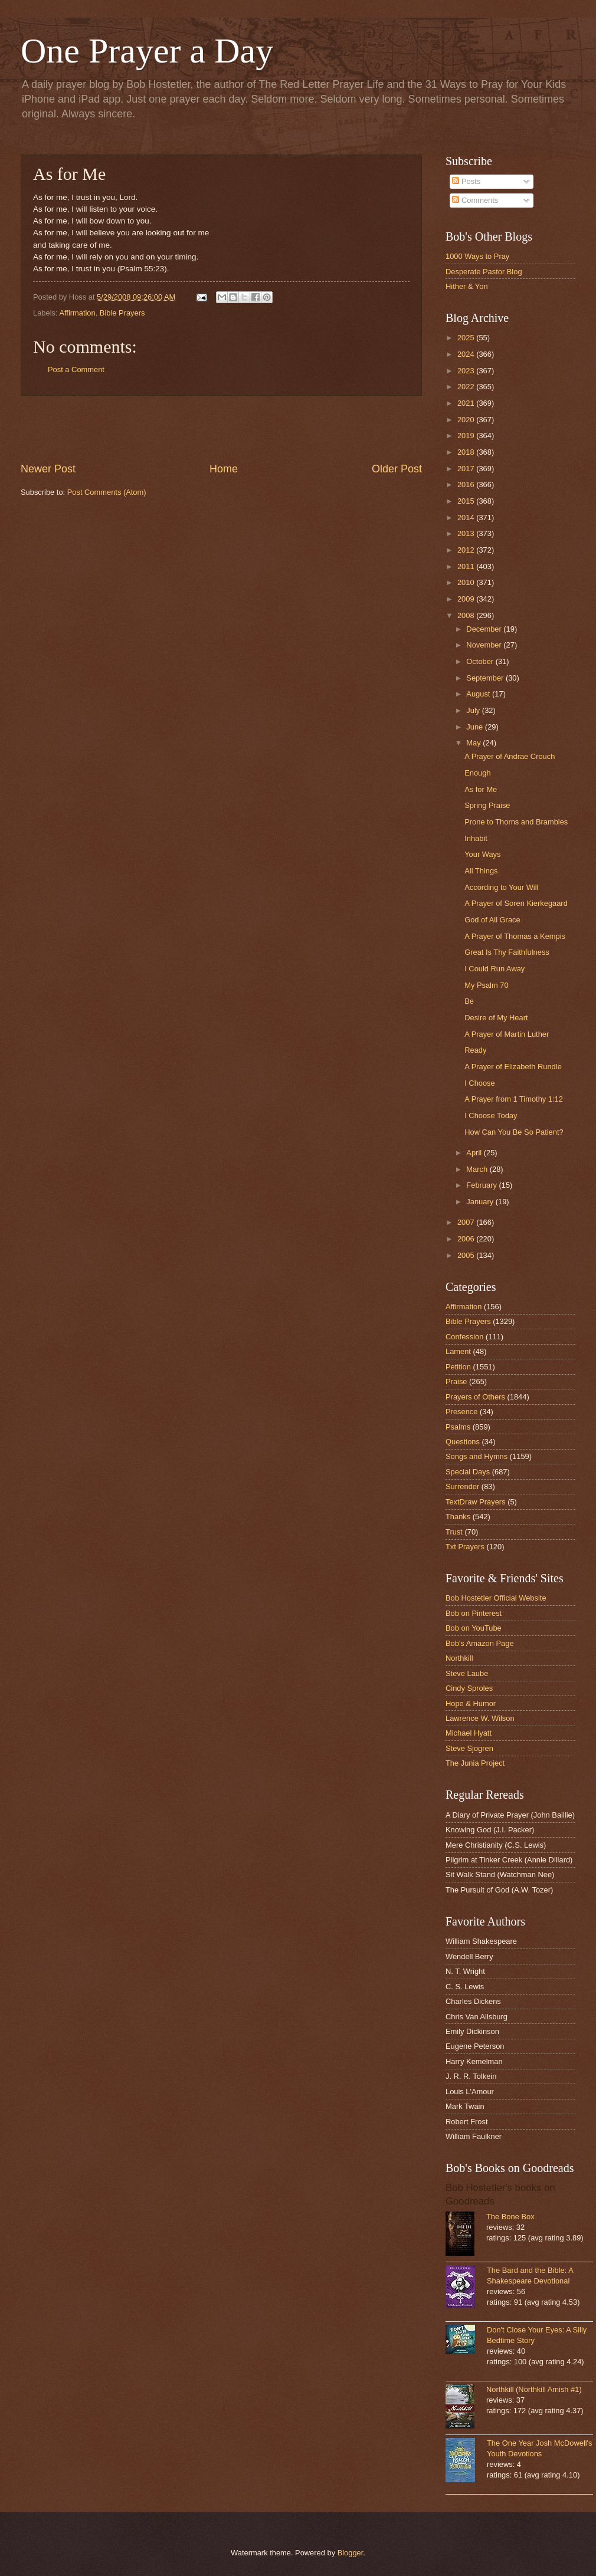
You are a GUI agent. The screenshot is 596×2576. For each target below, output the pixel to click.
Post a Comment (76, 369)
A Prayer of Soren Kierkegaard (516, 903)
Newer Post (48, 469)
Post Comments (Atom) (106, 492)
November (484, 644)
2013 (466, 533)
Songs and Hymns (476, 1456)
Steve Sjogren (469, 1748)
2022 (466, 386)
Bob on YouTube (474, 1628)
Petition (458, 1366)
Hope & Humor (471, 1703)
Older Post (397, 469)
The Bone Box (510, 2216)
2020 (466, 419)
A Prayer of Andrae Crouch (509, 756)
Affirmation (77, 312)
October (480, 661)
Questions (463, 1441)
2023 (466, 370)
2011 (466, 566)
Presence (461, 1411)
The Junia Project (475, 1763)
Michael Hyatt (469, 1733)
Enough (477, 772)
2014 (466, 517)
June (475, 726)
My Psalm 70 (486, 985)
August (479, 693)
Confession (464, 1336)
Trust (454, 1531)
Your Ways (482, 854)
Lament (458, 1351)
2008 (466, 615)
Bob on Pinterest (474, 1613)
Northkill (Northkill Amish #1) (534, 2389)
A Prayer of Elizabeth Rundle (513, 1066)
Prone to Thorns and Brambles (516, 821)
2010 (466, 582)
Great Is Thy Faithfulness (506, 952)
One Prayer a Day (147, 50)
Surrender (462, 1486)
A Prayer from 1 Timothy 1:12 (513, 1099)
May (474, 742)
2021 (466, 403)
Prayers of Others (475, 1396)
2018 (466, 452)
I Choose (479, 1083)
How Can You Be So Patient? (514, 1132)
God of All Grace (492, 919)
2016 (466, 484)
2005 (466, 1255)
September (486, 677)
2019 (466, 435)
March (477, 1169)
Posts (466, 181)
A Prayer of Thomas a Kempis (514, 936)
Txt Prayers (465, 1546)
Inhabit (475, 838)
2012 (466, 550)
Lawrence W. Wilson (480, 1718)
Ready (475, 1050)
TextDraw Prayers (476, 1501)
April (474, 1152)
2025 (466, 337)
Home (223, 469)
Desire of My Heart (496, 1017)
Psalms (458, 1426)
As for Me (480, 789)
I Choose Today (490, 1115)
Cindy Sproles (469, 1688)
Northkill (459, 1658)
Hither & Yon (467, 286)
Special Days (468, 1471)
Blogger (351, 2552)
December (484, 629)
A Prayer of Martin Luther (506, 1034)
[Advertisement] (221, 428)
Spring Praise (487, 805)
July (474, 710)
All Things (480, 870)
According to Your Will (501, 887)
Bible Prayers (122, 312)
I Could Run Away (494, 968)
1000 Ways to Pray (477, 256)
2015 (466, 501)
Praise (456, 1381)
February (482, 1185)
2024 (466, 354)
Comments (475, 200)
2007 (466, 1222)
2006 (466, 1238)
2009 (466, 598)
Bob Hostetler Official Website (496, 1597)
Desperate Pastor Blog (484, 271)
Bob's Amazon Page (480, 1643)
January (480, 1201)
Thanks (458, 1516)
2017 (466, 468)
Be (469, 1001)
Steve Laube (467, 1673)
